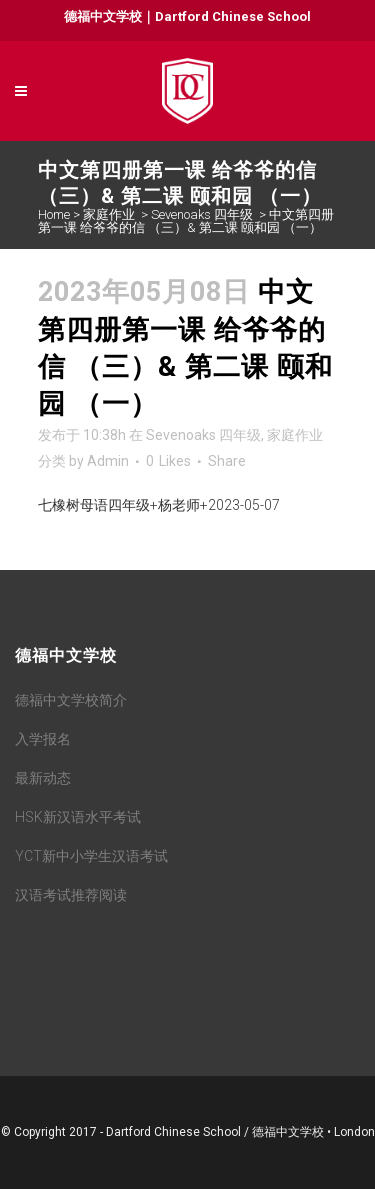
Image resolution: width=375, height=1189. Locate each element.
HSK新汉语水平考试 (78, 817)
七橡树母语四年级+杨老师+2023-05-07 (159, 505)
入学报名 (43, 739)
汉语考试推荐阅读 (71, 895)
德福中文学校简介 (71, 700)
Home (54, 214)
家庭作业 (109, 214)
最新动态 (43, 778)
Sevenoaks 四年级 (202, 214)
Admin (108, 461)
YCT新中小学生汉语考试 (91, 856)
